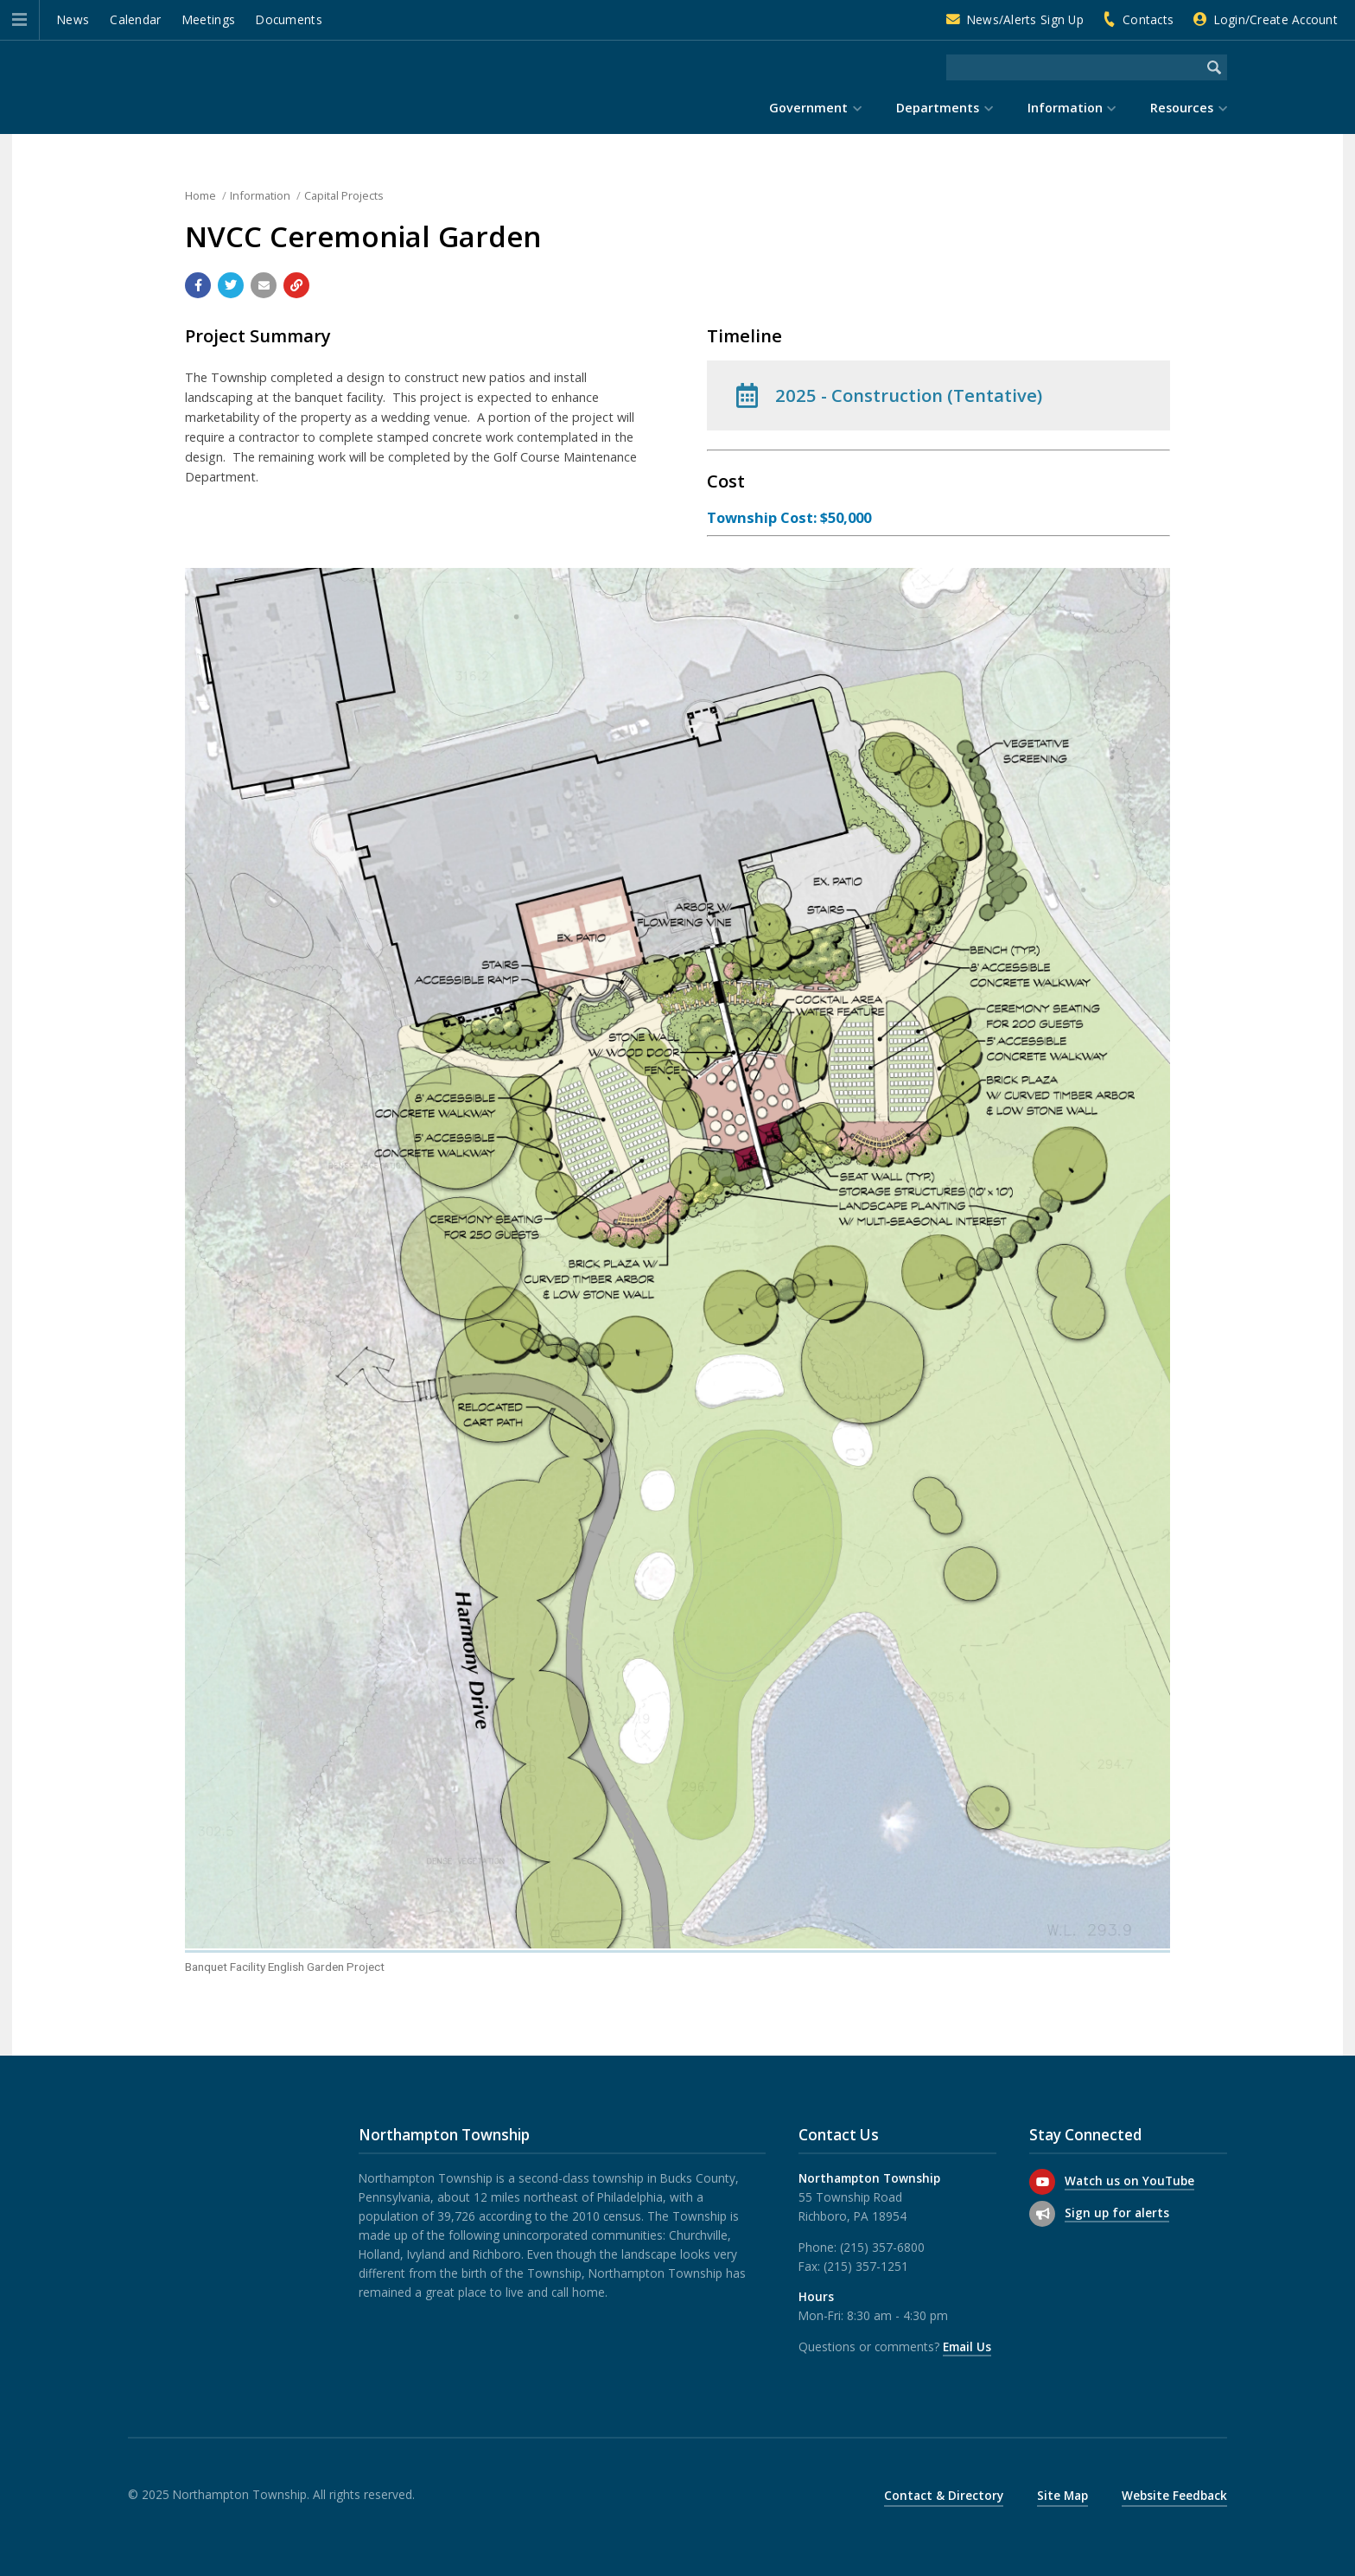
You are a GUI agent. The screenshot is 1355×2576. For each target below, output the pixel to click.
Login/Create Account (1276, 19)
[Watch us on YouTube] (1042, 2182)
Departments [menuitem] (937, 107)
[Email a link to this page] (264, 285)
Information (260, 195)
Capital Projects (344, 195)
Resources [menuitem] (1181, 107)
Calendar (135, 19)
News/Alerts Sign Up (1025, 19)
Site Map (1062, 2495)
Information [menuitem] (1065, 107)
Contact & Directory (943, 2495)
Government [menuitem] (808, 107)
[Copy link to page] (296, 285)
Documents (288, 19)
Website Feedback (1174, 2495)
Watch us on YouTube (1129, 2180)
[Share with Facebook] (198, 285)
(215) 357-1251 (866, 2266)
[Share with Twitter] (231, 285)
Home (200, 195)
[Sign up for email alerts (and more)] (1042, 2214)
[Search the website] (1073, 67)
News (73, 19)
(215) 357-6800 (882, 2247)
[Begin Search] (1214, 67)
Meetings (208, 19)
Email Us (967, 2346)
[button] (19, 20)
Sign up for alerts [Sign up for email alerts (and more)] (1117, 2212)
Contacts (1148, 19)
